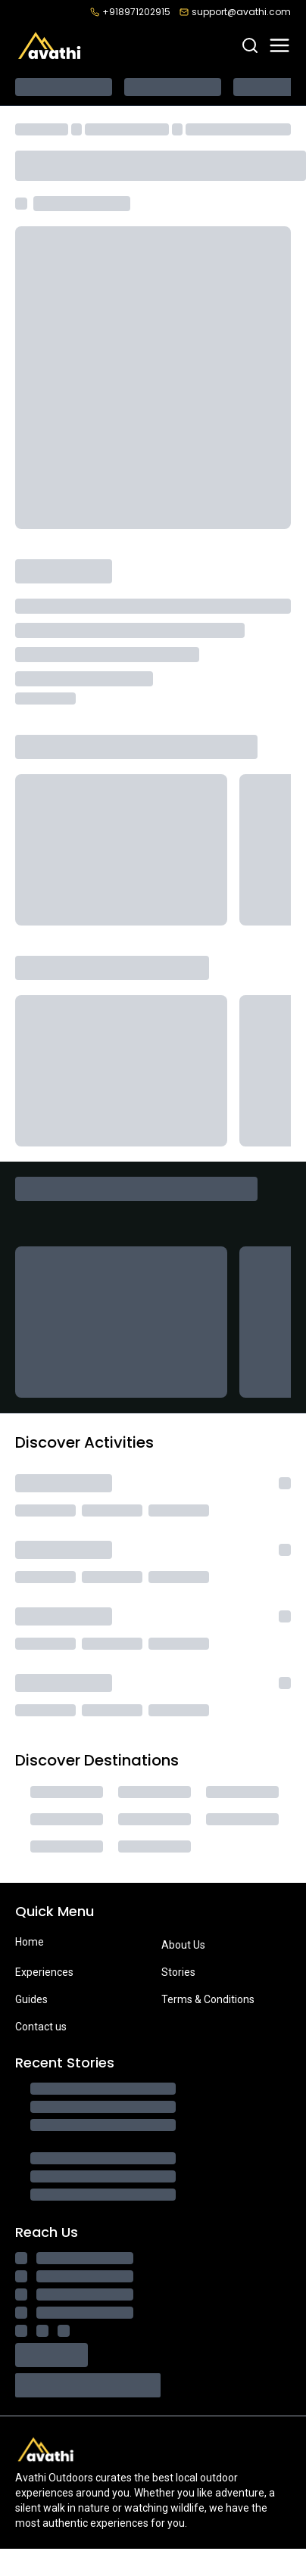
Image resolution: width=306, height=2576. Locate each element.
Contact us (41, 2027)
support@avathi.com (235, 12)
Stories (178, 1972)
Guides (31, 1999)
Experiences (44, 1972)
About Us (183, 1945)
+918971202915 (130, 12)
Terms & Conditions (207, 1999)
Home (29, 1942)
